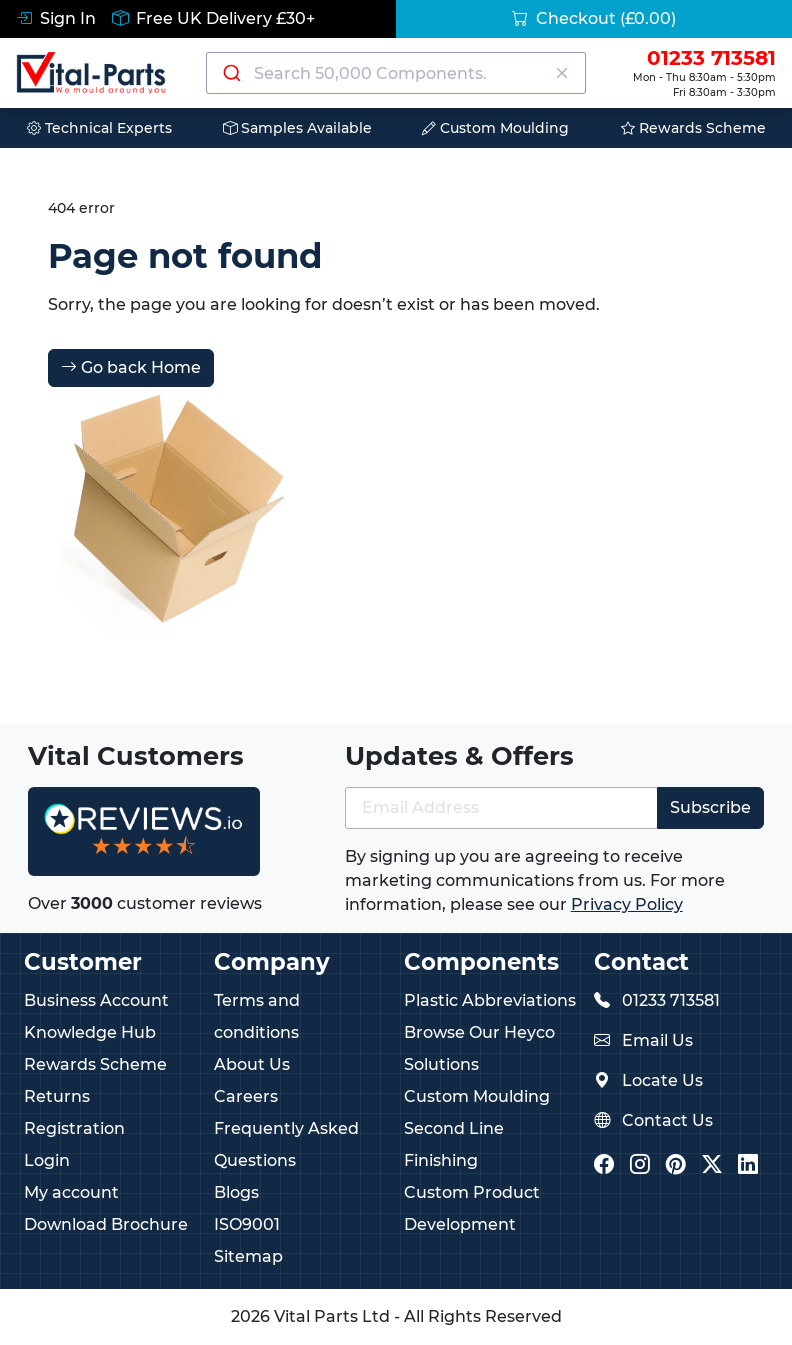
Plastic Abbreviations (490, 1000)
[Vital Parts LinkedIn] (748, 1166)
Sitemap (248, 1256)
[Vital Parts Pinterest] (676, 1166)
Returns (57, 1096)
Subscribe (710, 807)
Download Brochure (106, 1224)
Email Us (657, 1040)
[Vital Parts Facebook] (604, 1166)
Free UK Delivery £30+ (213, 18)
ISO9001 (247, 1224)
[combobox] (396, 73)
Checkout (594, 18)
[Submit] (230, 73)
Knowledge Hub (90, 1032)
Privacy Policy (627, 904)
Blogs (236, 1192)
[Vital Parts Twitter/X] (712, 1166)
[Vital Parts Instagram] (640, 1166)
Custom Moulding (495, 128)
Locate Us (662, 1080)
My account (71, 1192)
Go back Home (131, 367)
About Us (252, 1064)
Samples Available (297, 128)
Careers (246, 1096)
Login (47, 1160)
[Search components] (396, 73)
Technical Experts (99, 128)
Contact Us (667, 1120)
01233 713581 (671, 1000)
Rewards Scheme (693, 128)
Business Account (96, 1000)
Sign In (56, 18)
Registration (74, 1128)
